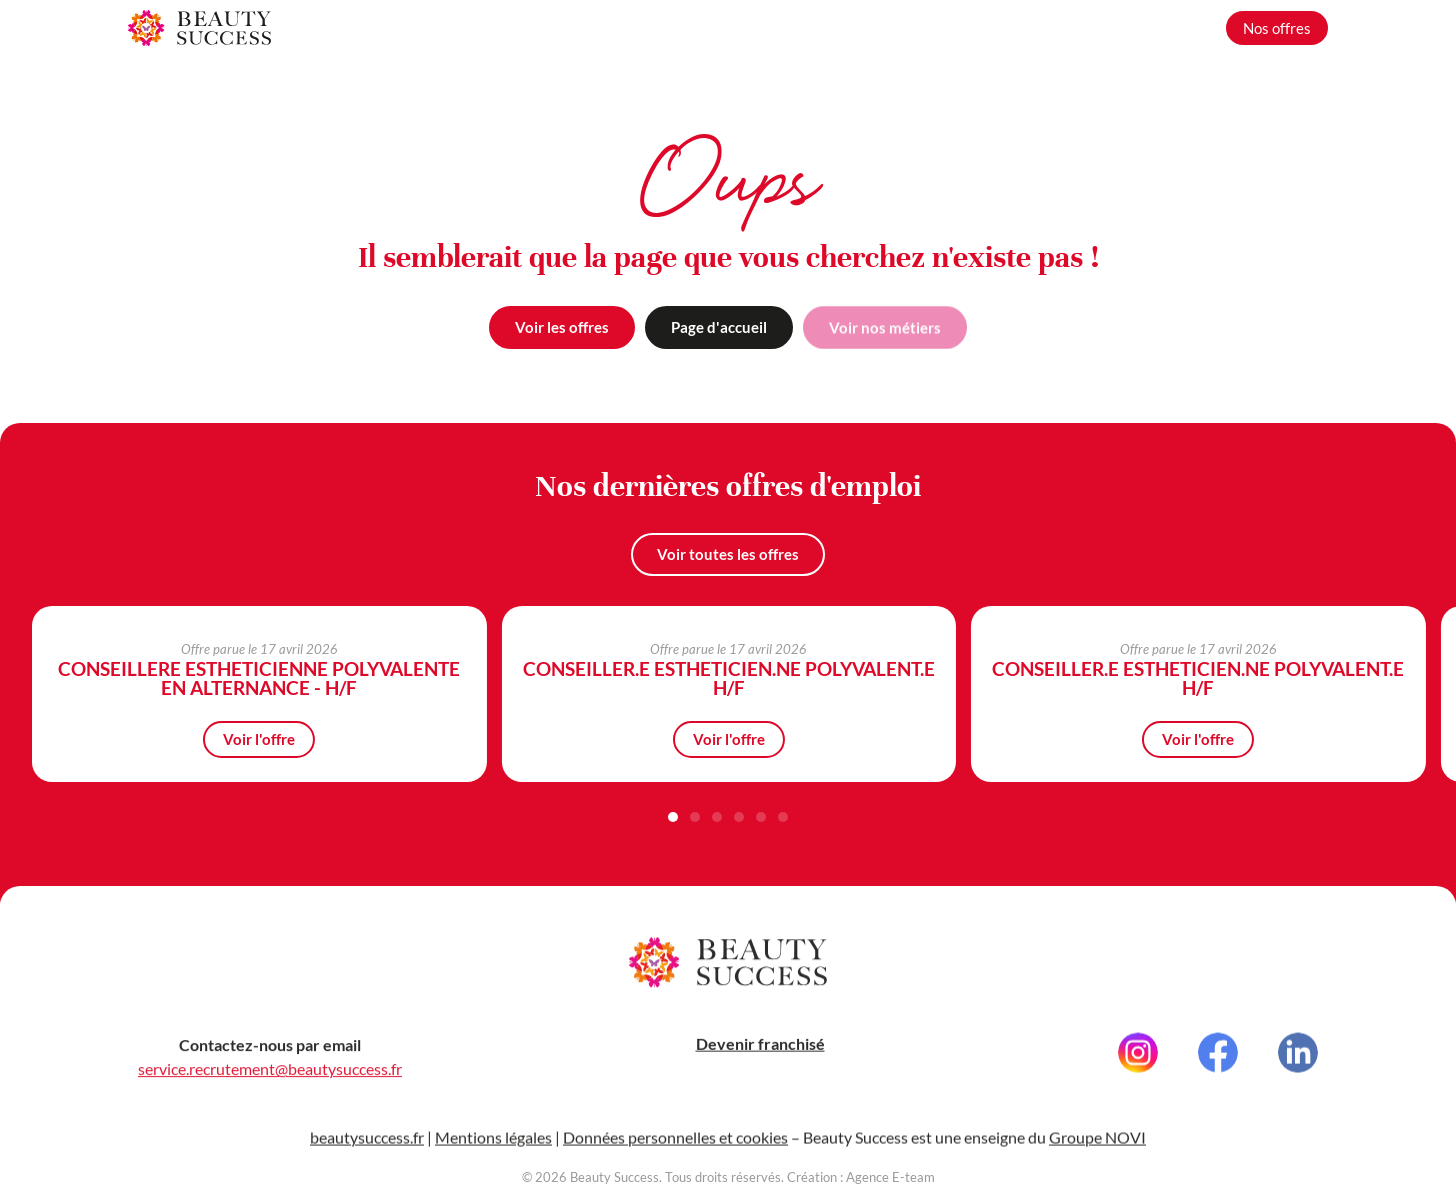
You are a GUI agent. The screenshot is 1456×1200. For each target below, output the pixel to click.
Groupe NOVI (1097, 1143)
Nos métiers (1019, 27)
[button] (673, 818)
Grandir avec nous (1143, 27)
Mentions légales (493, 1143)
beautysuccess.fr (367, 1143)
